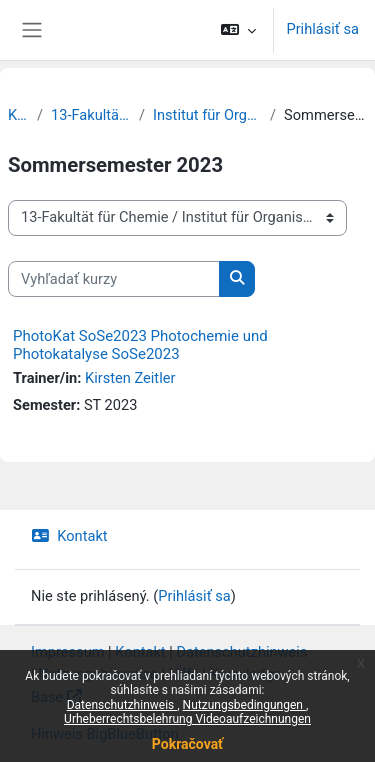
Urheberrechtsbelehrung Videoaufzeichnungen (187, 719)
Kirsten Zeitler (130, 378)
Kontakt (69, 536)
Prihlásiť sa (322, 29)
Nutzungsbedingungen (244, 705)
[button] (238, 30)
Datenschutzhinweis (122, 705)
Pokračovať (187, 744)
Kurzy (18, 115)
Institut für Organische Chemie (207, 115)
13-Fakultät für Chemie (91, 115)
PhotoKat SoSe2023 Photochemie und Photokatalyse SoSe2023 (140, 345)
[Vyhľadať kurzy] (114, 279)
